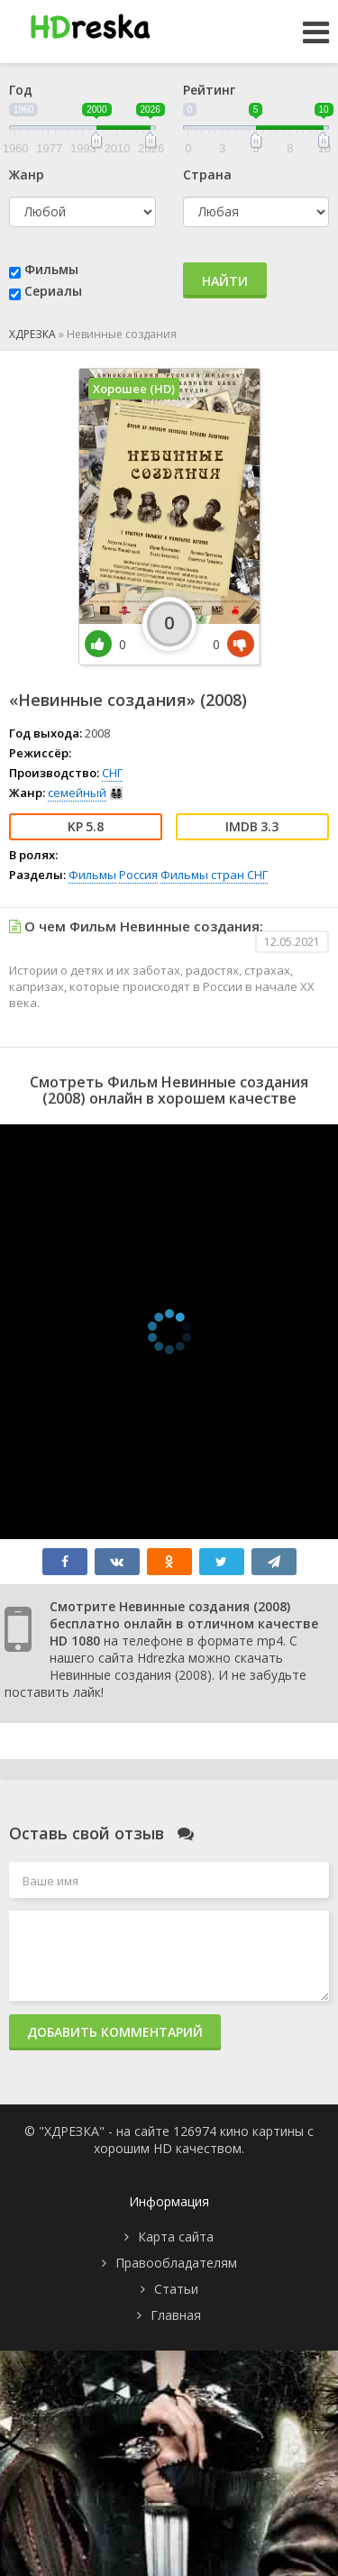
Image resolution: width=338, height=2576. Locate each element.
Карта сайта (176, 2236)
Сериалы (53, 290)
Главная (176, 2315)
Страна (207, 174)
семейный (77, 792)
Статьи (176, 2288)
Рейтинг (209, 89)
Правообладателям (176, 2262)
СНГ (112, 773)
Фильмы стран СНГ (214, 874)
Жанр (26, 174)
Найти (225, 280)
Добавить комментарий (115, 2031)
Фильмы (51, 269)
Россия (138, 874)
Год (20, 89)
